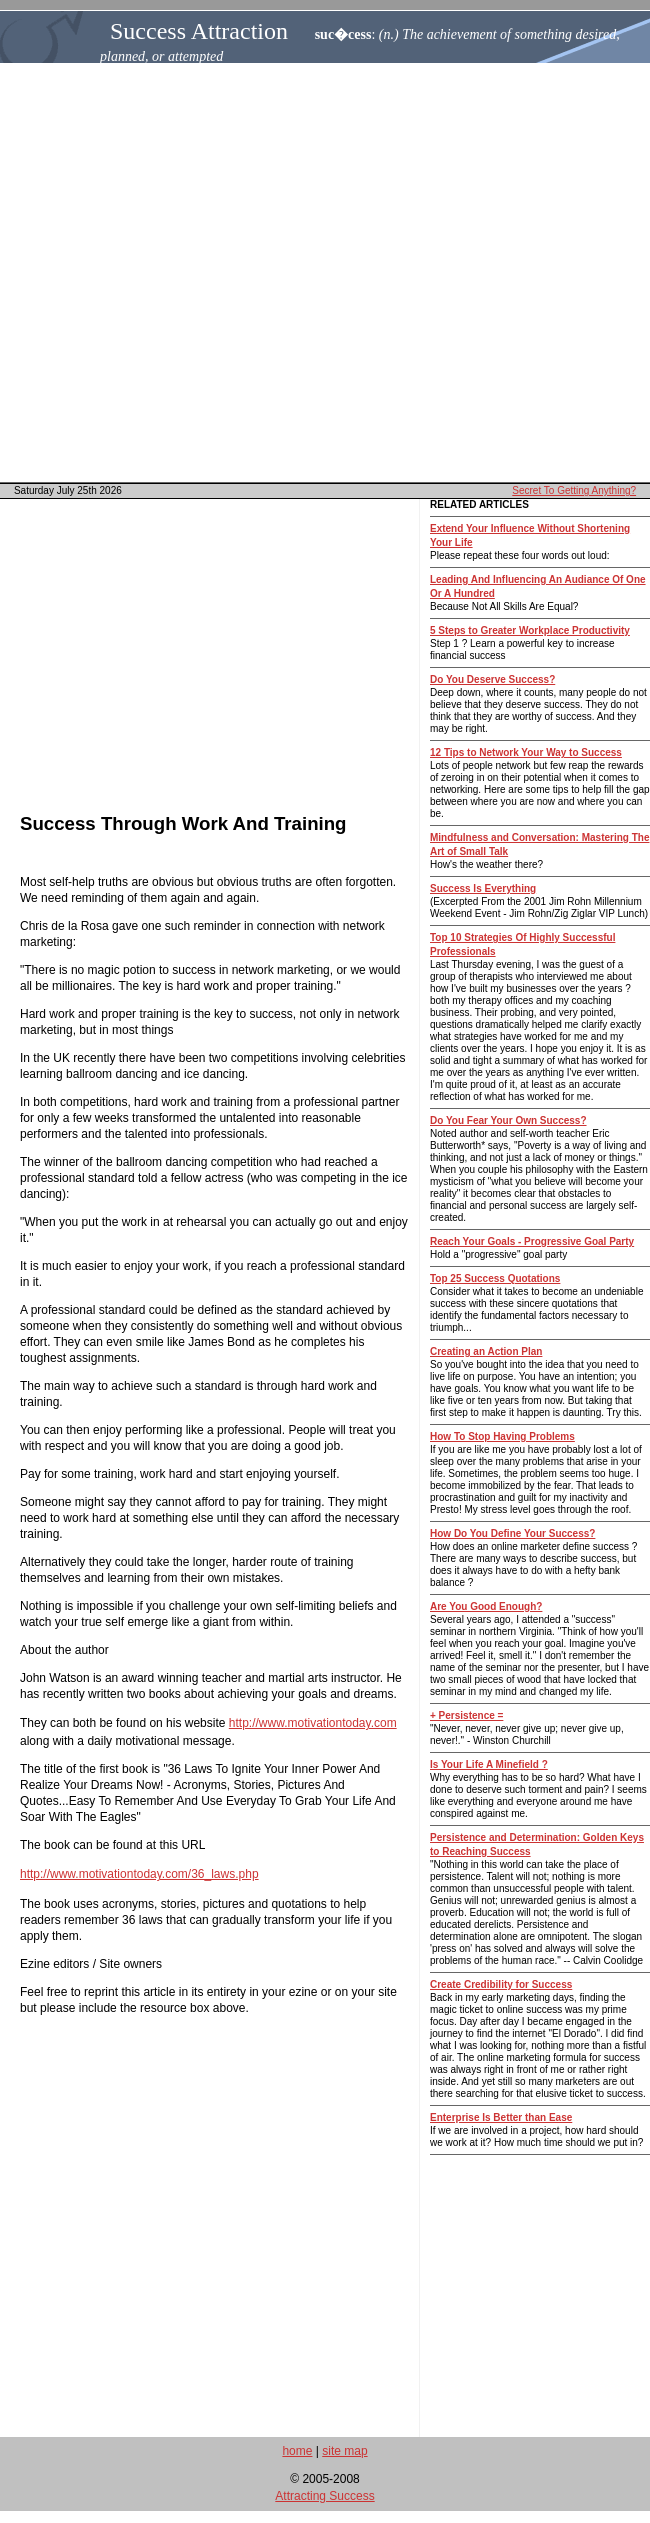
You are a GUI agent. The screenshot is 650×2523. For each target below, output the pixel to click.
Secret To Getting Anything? (574, 490)
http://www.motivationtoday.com (313, 1723)
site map (344, 2451)
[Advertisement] (325, 272)
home (297, 2451)
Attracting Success (324, 2496)
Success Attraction (199, 31)
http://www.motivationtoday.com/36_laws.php (139, 1874)
